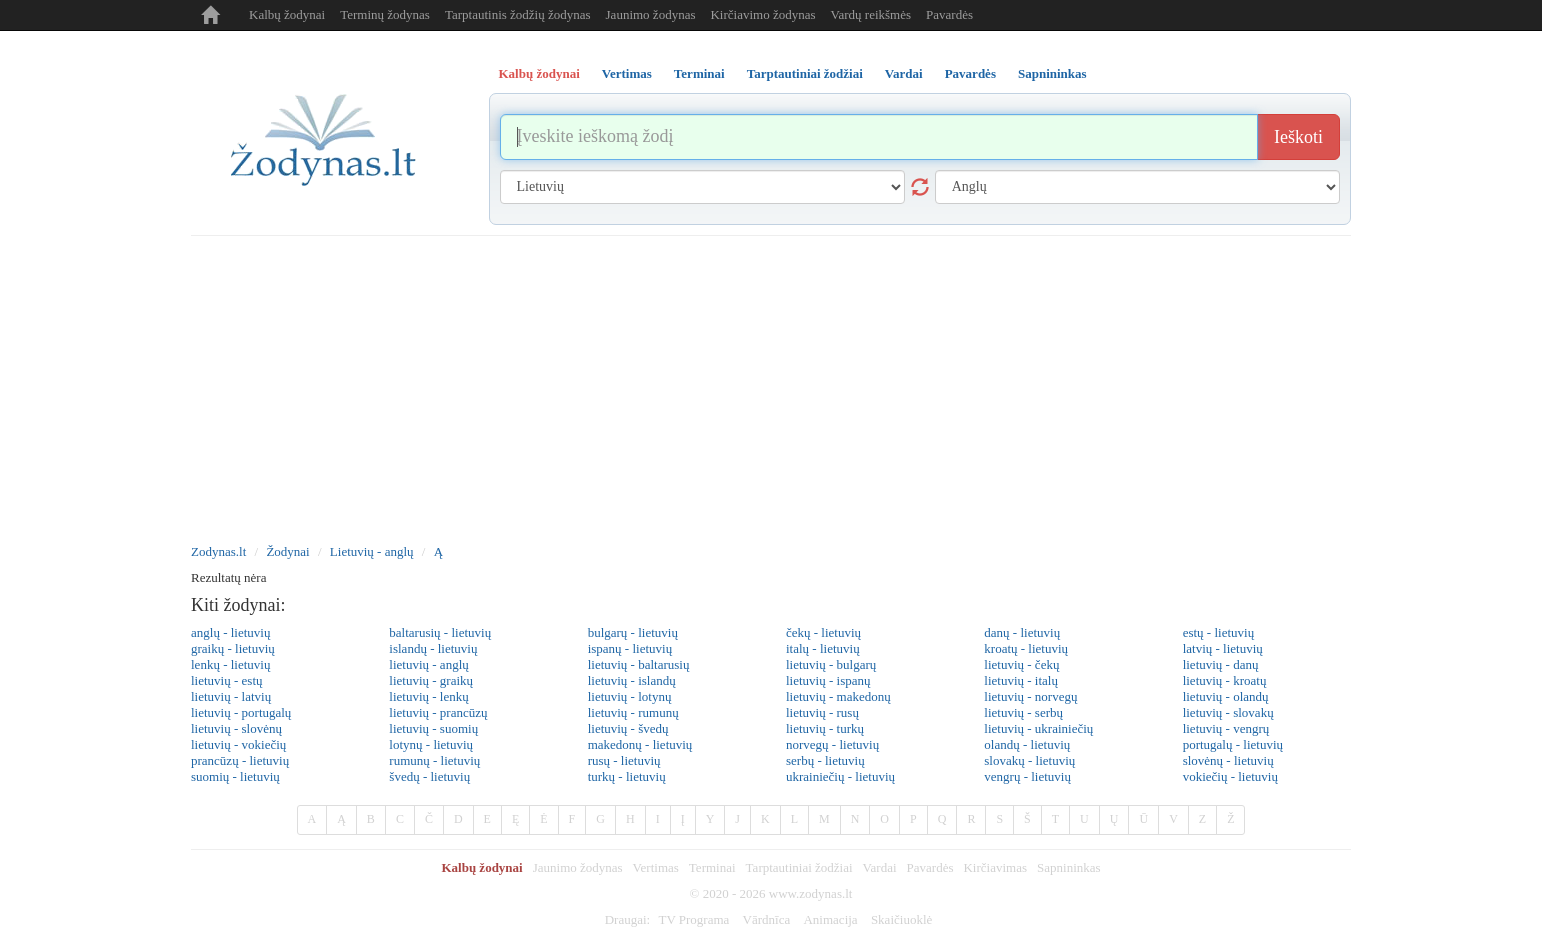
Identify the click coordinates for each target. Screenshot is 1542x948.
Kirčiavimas (995, 867)
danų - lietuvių (1022, 632)
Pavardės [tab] (970, 73)
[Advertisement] (771, 386)
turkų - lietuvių (627, 776)
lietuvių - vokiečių (238, 744)
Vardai (880, 867)
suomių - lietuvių (235, 776)
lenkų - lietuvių (230, 664)
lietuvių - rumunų (633, 712)
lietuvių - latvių (231, 696)
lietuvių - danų (1221, 664)
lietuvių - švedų (628, 728)
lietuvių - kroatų (1225, 680)
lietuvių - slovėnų (236, 728)
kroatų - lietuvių (1026, 648)
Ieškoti (1298, 137)
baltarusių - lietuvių (440, 632)
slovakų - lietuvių (1029, 760)
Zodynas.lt (218, 551)
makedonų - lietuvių (640, 744)
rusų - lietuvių (624, 760)
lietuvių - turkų (825, 728)
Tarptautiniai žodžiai (799, 867)
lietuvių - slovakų (1228, 712)
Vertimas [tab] (627, 73)
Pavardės (949, 14)
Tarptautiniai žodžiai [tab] (805, 73)
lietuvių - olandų (1226, 696)
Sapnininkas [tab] (1052, 73)
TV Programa (693, 919)
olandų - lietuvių (1027, 744)
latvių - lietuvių (1223, 648)
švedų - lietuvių (429, 776)
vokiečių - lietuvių (1230, 776)
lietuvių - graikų (431, 680)
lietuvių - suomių (433, 728)
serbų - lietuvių (825, 760)
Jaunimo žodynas (651, 14)
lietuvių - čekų (1021, 664)
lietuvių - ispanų (828, 680)
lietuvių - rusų (822, 712)
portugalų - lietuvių (1233, 744)
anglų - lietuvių (230, 632)
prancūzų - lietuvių (240, 760)
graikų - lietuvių (233, 648)
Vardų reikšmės (871, 14)
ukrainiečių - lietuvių (840, 776)
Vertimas (656, 867)
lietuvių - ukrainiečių (1038, 728)
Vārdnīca (767, 919)
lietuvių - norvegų (1030, 696)
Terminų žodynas (385, 14)
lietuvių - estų (227, 680)
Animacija (830, 919)
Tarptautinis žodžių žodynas (518, 14)
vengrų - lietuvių (1027, 776)
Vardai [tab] (904, 73)
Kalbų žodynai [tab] (539, 73)
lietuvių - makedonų (838, 696)
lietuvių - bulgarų (831, 664)
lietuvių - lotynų (630, 696)
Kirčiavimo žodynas (762, 14)
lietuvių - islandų (632, 680)
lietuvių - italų (1021, 680)
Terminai (712, 867)
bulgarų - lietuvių (633, 632)
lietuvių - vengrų (1226, 728)
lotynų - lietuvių (431, 744)
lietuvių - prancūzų (438, 712)
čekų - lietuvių (823, 632)
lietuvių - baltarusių (639, 664)
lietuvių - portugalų (241, 712)
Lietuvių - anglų (372, 551)
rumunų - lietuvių (434, 760)
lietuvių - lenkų (428, 696)
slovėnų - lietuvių (1228, 760)
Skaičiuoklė (901, 919)
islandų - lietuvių (433, 648)
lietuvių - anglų (428, 664)
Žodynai (287, 551)
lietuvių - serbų (1023, 712)
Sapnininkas (1069, 867)
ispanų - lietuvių (630, 648)
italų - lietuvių (823, 648)
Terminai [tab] (699, 73)
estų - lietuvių (1219, 632)
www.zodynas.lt (811, 893)
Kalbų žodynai (287, 14)
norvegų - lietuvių (832, 744)
